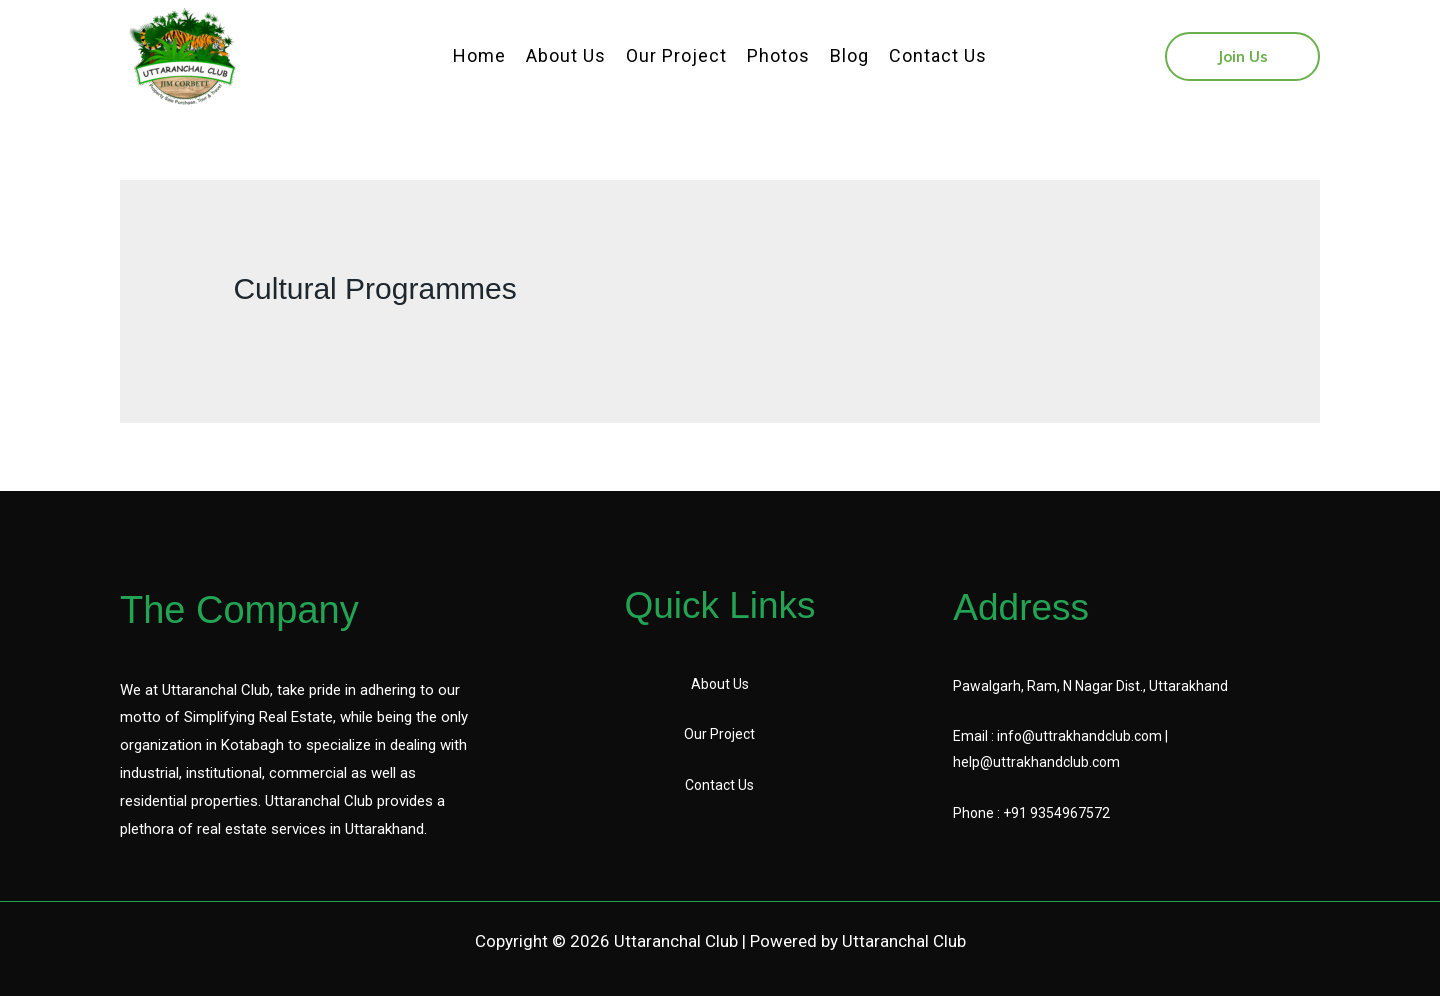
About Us (566, 55)
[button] (1242, 56)
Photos (778, 55)
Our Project (676, 55)
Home (479, 55)
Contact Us (938, 55)
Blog (849, 55)
